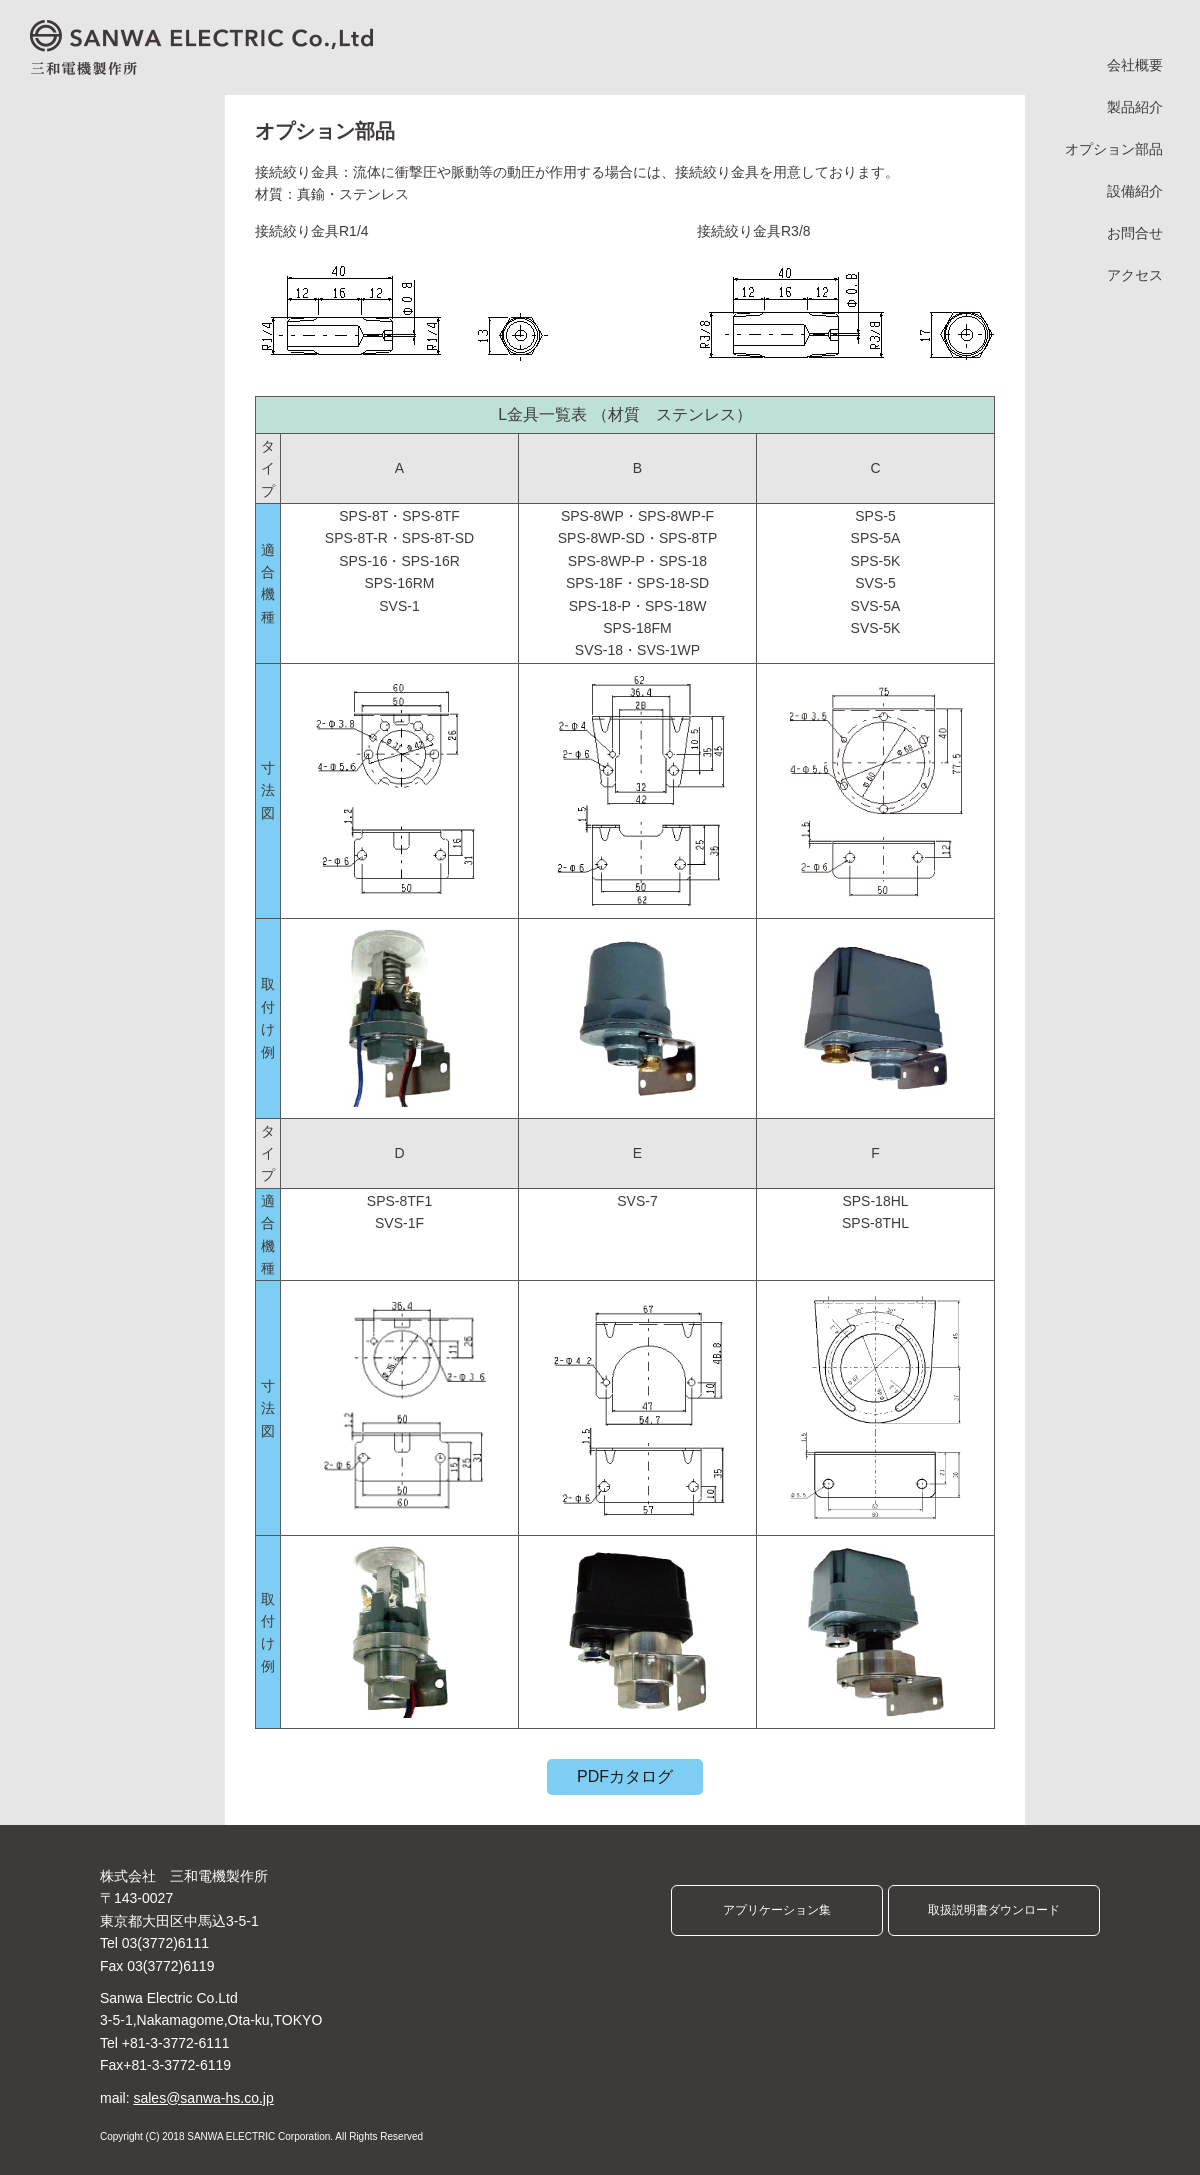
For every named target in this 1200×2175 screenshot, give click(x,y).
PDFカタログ (625, 1776)
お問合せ (1135, 233)
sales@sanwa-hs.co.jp (203, 2098)
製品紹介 (1135, 107)
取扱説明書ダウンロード (994, 1910)
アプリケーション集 (777, 1910)
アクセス (1135, 275)
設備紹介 (1135, 191)
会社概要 (1135, 65)
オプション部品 (1114, 149)
